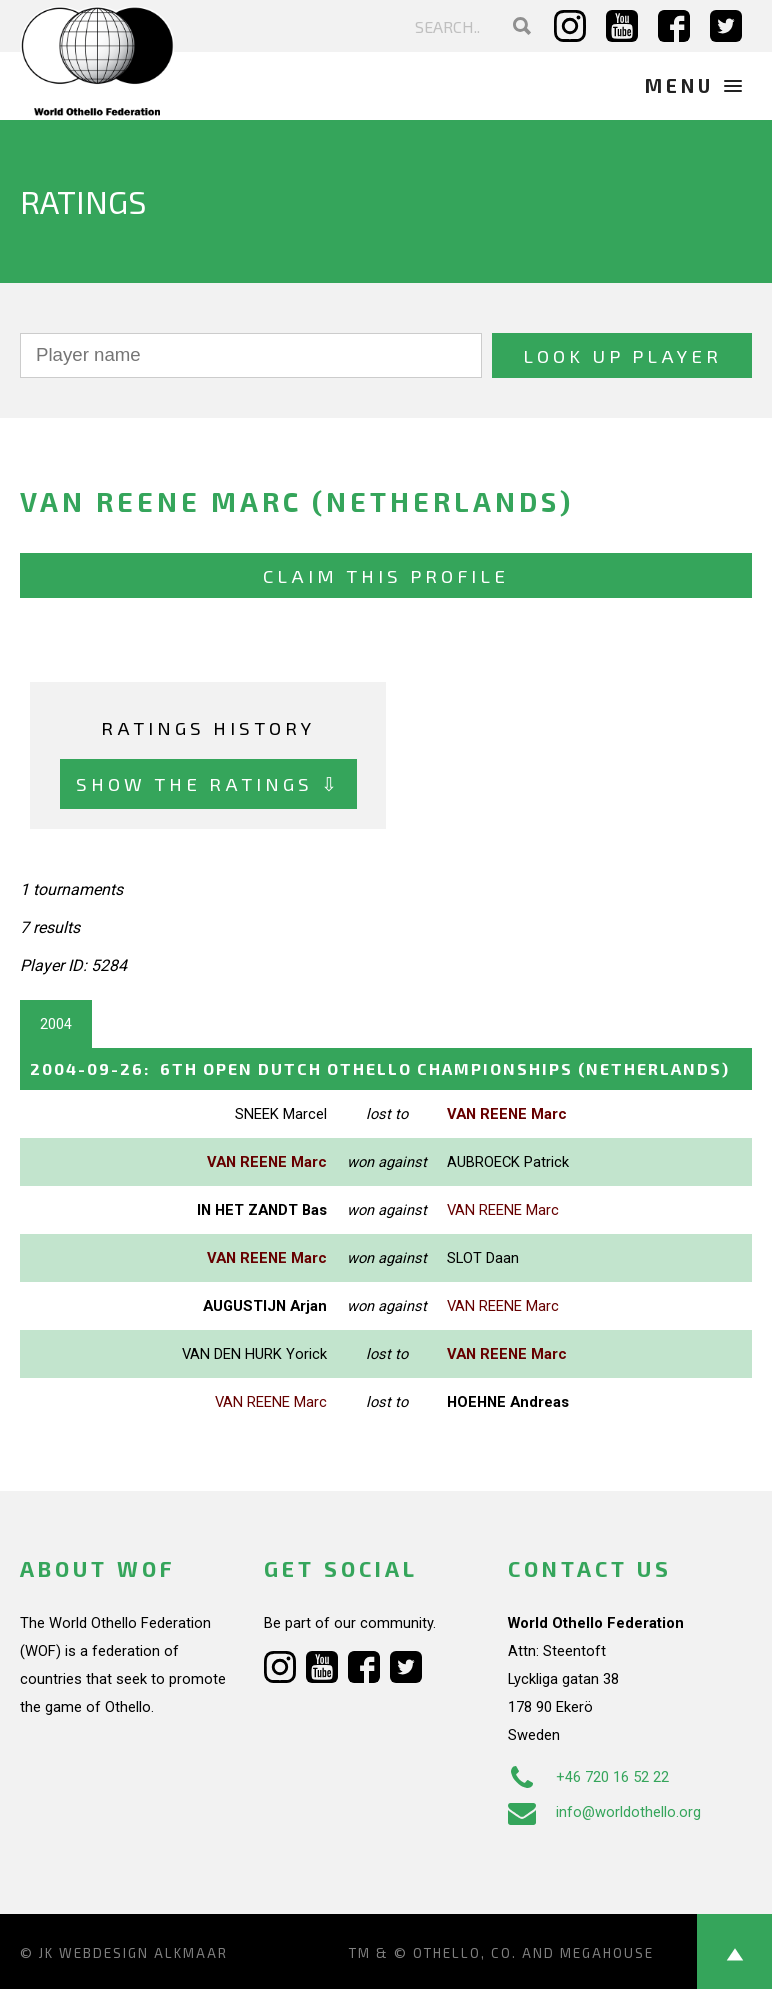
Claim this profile (386, 575)
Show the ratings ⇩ (208, 783)
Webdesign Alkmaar (143, 1953)
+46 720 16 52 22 (588, 1777)
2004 (56, 1024)
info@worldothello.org (604, 1812)
